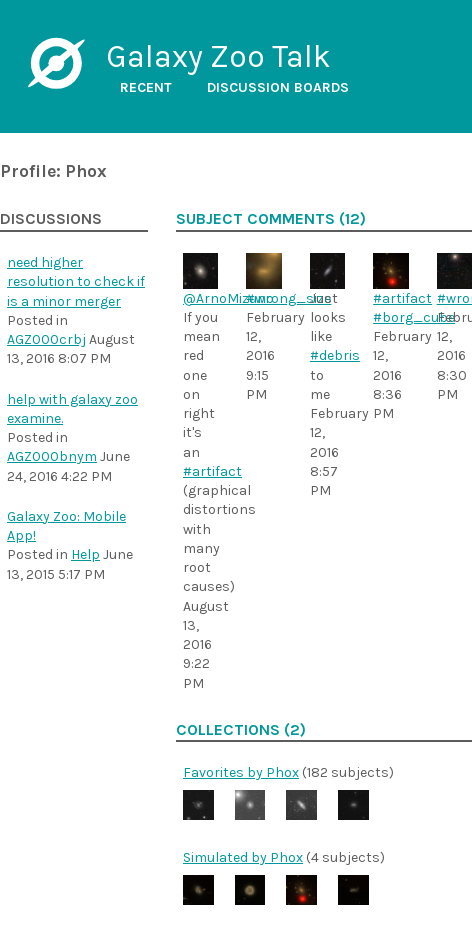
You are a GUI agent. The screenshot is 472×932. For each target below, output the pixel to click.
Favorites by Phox (241, 772)
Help (85, 554)
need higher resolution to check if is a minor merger (76, 282)
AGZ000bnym (52, 456)
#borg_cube (414, 317)
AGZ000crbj (46, 339)
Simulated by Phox (243, 857)
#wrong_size (288, 298)
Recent (146, 87)
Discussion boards (278, 87)
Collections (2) (241, 730)
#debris (335, 355)
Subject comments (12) (271, 219)
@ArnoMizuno (228, 298)
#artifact (212, 471)
